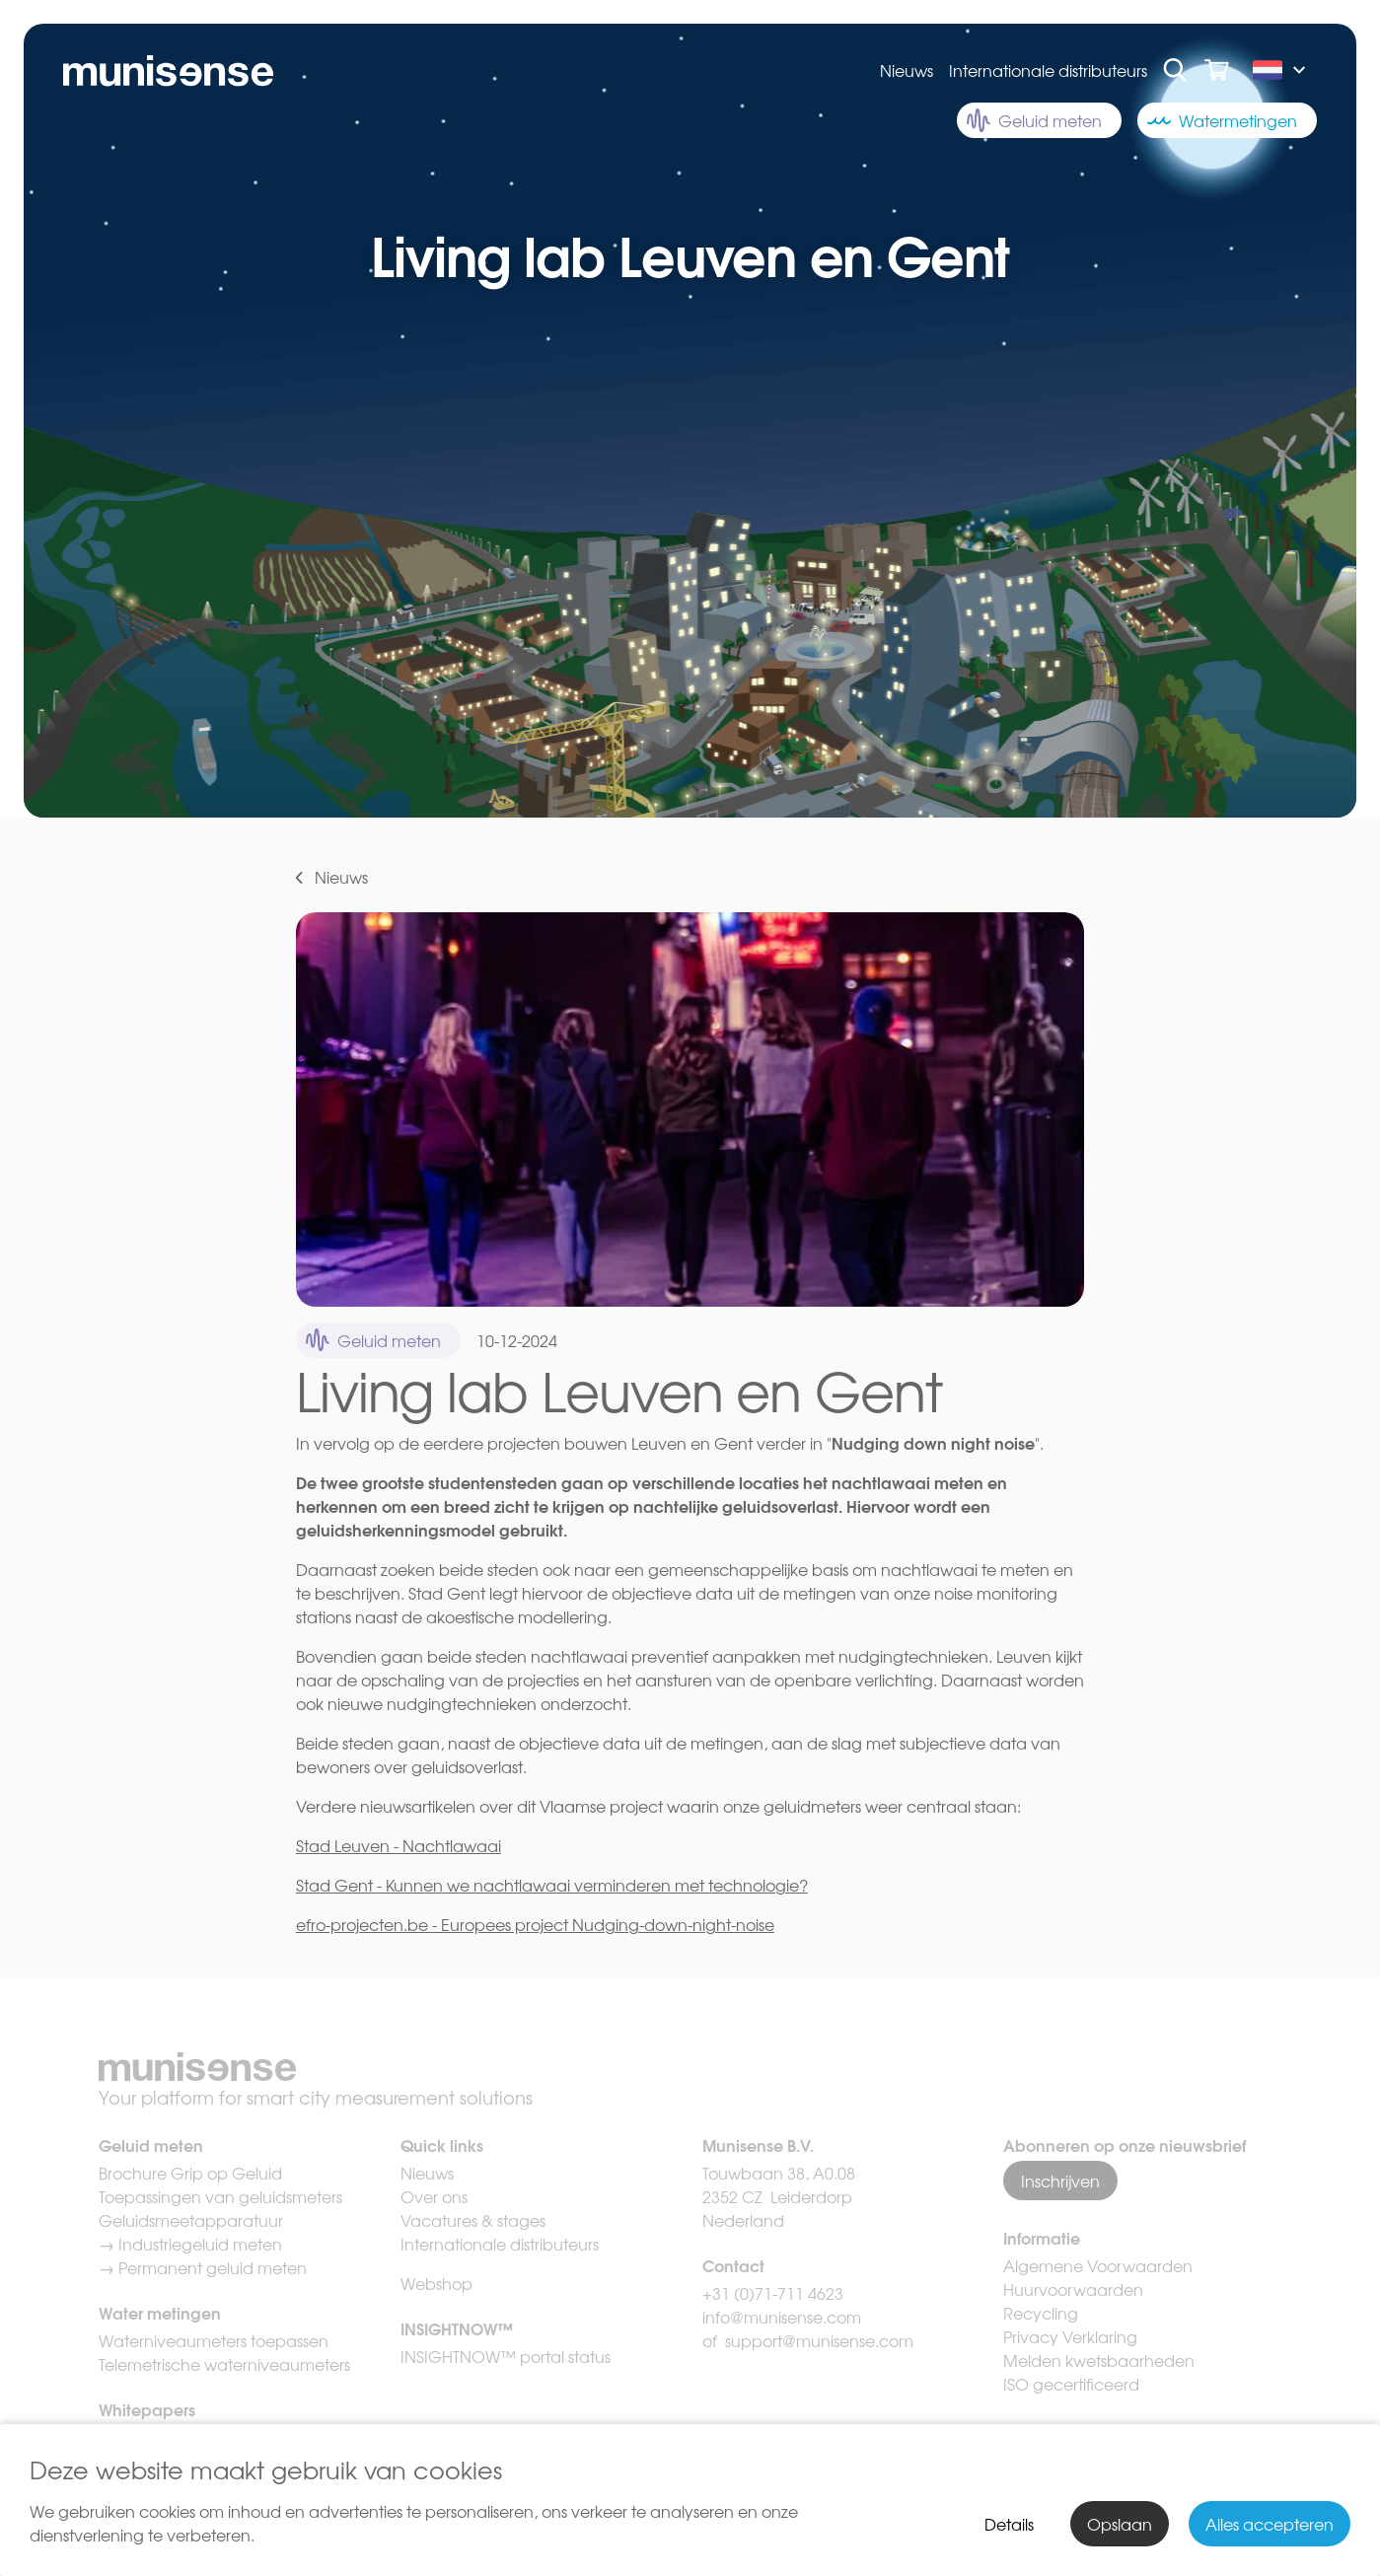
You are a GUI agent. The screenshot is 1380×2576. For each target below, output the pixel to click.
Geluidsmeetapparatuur (191, 2220)
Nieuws (906, 70)
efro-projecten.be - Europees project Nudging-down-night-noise (535, 1924)
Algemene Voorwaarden (1098, 2265)
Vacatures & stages (472, 2220)
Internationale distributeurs (1048, 70)
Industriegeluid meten (200, 2243)
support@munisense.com (819, 2340)
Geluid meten (1034, 120)
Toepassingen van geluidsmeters (220, 2196)
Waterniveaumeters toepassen (213, 2340)
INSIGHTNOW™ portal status (505, 2356)
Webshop (436, 2283)
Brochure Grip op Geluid (190, 2172)
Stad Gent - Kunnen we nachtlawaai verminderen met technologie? (552, 1884)
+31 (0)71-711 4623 (772, 2293)
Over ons (434, 2196)
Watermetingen (1222, 120)
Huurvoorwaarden (1073, 2289)
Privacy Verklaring (1070, 2336)
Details (1009, 2524)
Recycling (1040, 2313)
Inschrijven (1060, 2180)
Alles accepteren (1269, 2524)
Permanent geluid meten (212, 2267)
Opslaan (1119, 2524)
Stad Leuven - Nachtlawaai (398, 1845)
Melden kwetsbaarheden (1099, 2360)
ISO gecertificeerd (1071, 2384)
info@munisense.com (783, 2316)
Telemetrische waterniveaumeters (224, 2364)
